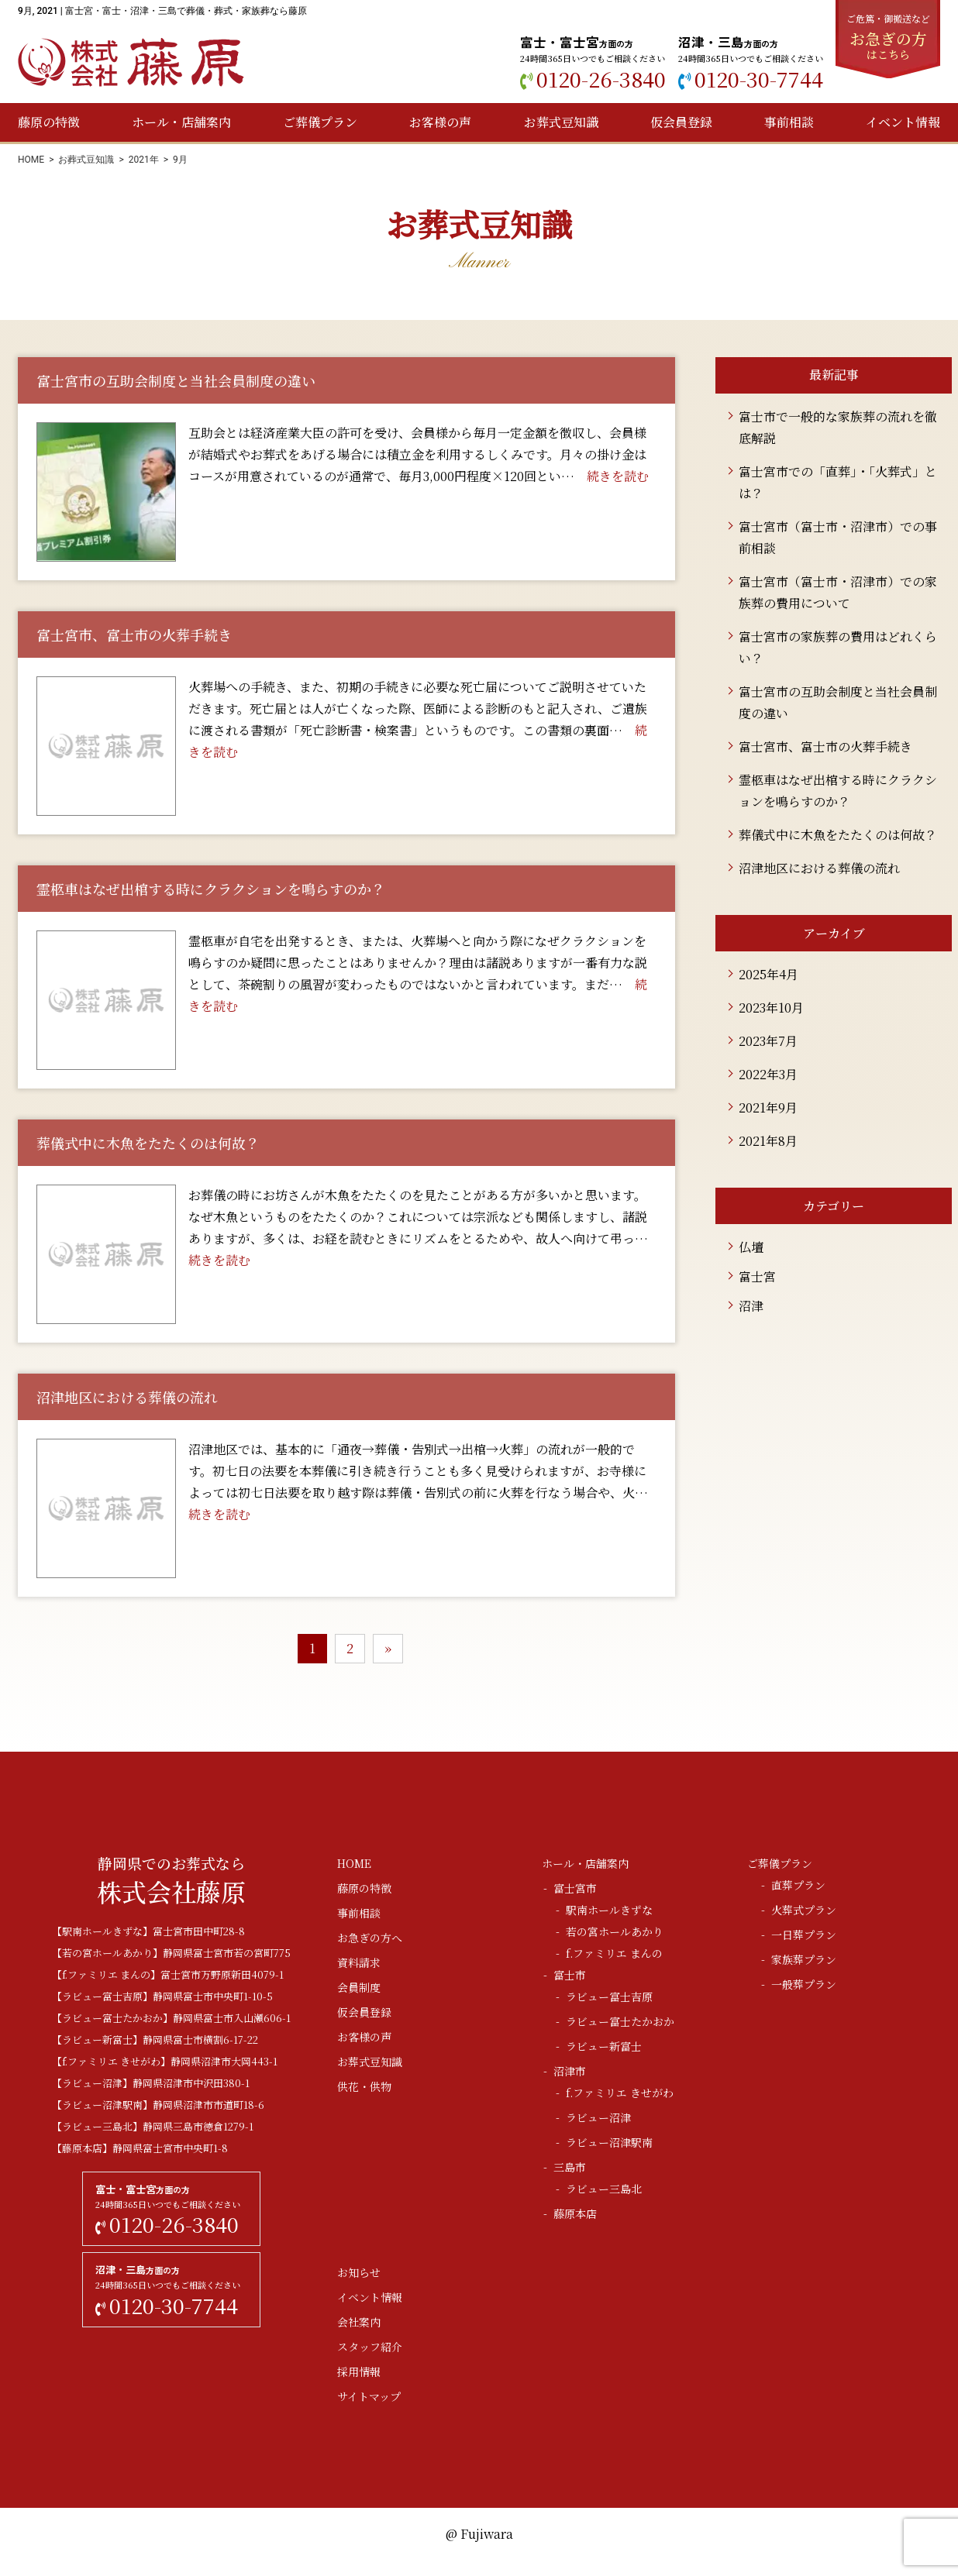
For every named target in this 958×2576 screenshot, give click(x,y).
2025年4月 (768, 974)
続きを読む (618, 476)
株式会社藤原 (131, 62)
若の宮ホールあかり (614, 1931)
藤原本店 (575, 2213)
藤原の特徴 (49, 122)
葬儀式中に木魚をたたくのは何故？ (838, 835)
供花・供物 (364, 2086)
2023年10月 (771, 1007)
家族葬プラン (803, 1959)
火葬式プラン (803, 1909)
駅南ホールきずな (609, 1909)
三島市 (569, 2167)
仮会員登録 (681, 122)
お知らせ (359, 2272)
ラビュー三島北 (604, 2188)
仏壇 (751, 1247)
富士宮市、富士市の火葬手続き (825, 746)
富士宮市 (575, 1888)
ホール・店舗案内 (181, 122)
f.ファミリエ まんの (614, 1953)
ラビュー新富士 (604, 2046)
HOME (31, 159)
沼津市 (569, 2071)
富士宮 (757, 1276)
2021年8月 (768, 1141)
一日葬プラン (803, 1934)
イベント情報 (903, 122)
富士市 (569, 1975)
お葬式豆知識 (561, 122)
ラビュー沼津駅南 (609, 2142)
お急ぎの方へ (369, 1937)
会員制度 (359, 1987)
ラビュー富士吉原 (609, 1996)
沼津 (751, 1306)
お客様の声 (440, 122)
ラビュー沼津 (598, 2117)
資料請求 (359, 1962)
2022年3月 (768, 1074)
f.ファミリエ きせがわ (620, 2092)
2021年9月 (768, 1107)
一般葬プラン (803, 1984)
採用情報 (359, 2371)
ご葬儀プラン (320, 122)
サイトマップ (369, 2396)
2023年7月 (768, 1041)
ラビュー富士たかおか (620, 2021)
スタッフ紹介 (369, 2346)
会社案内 (359, 2322)
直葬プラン (798, 1885)
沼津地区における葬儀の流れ (819, 868)
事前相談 (789, 122)
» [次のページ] (387, 1648)
